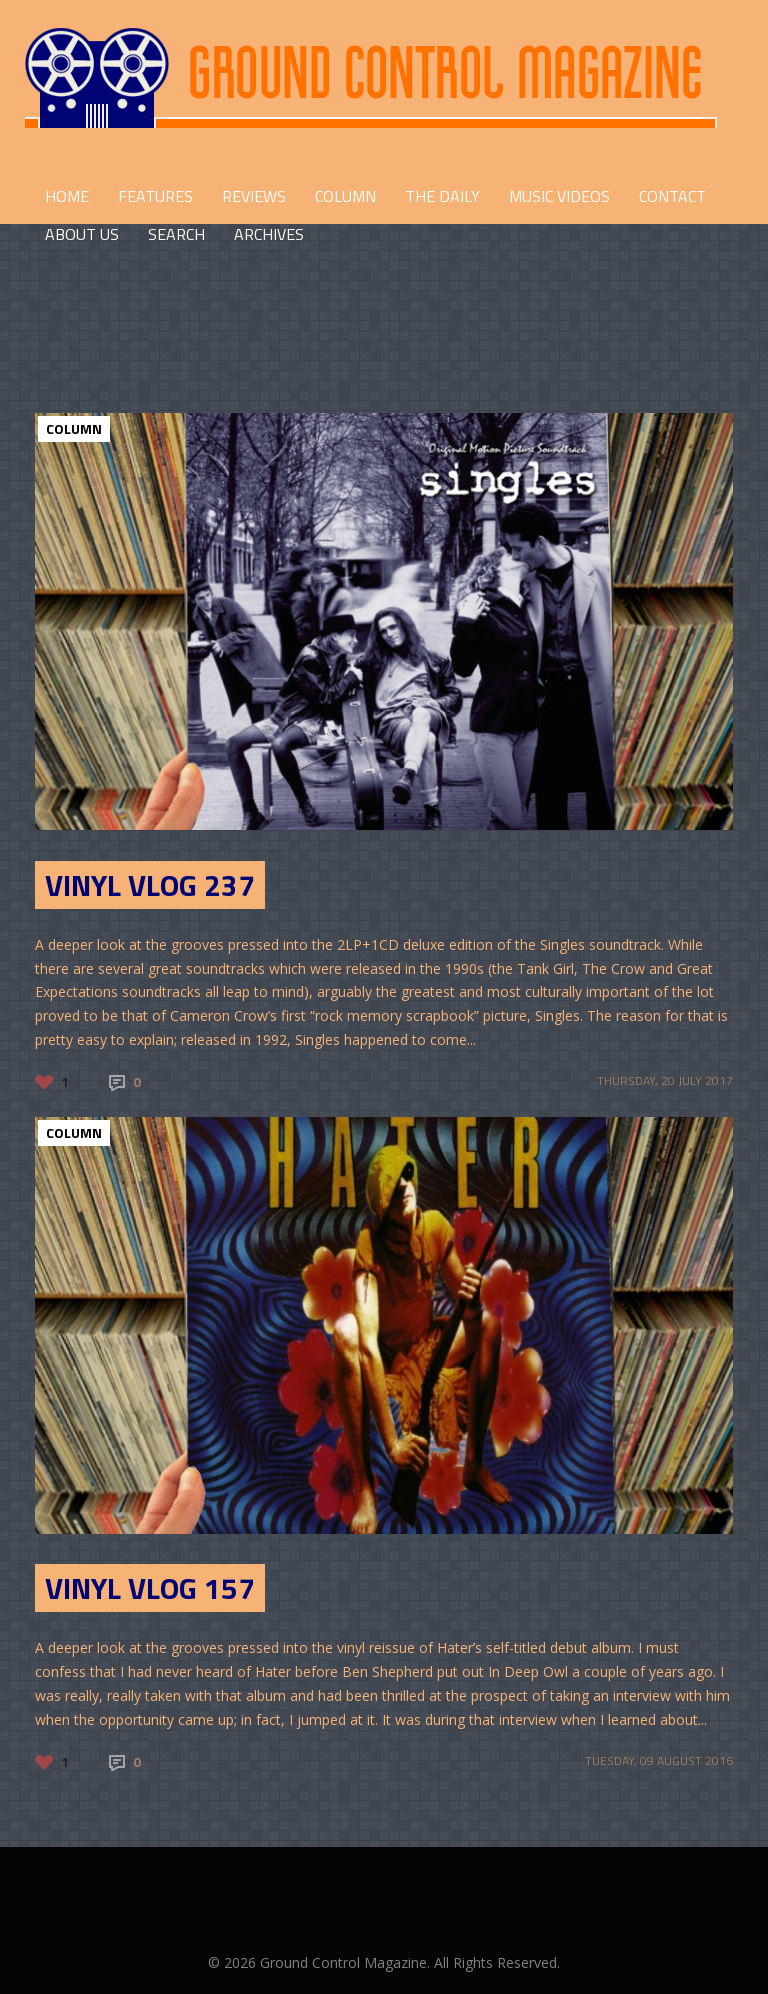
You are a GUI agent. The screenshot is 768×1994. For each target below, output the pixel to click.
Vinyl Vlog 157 (150, 1588)
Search (176, 234)
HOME (67, 196)
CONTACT (672, 196)
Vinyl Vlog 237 (150, 885)
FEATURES (155, 196)
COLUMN (345, 196)
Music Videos (559, 196)
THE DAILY (442, 196)
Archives (269, 234)
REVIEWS (254, 196)
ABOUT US (82, 234)
